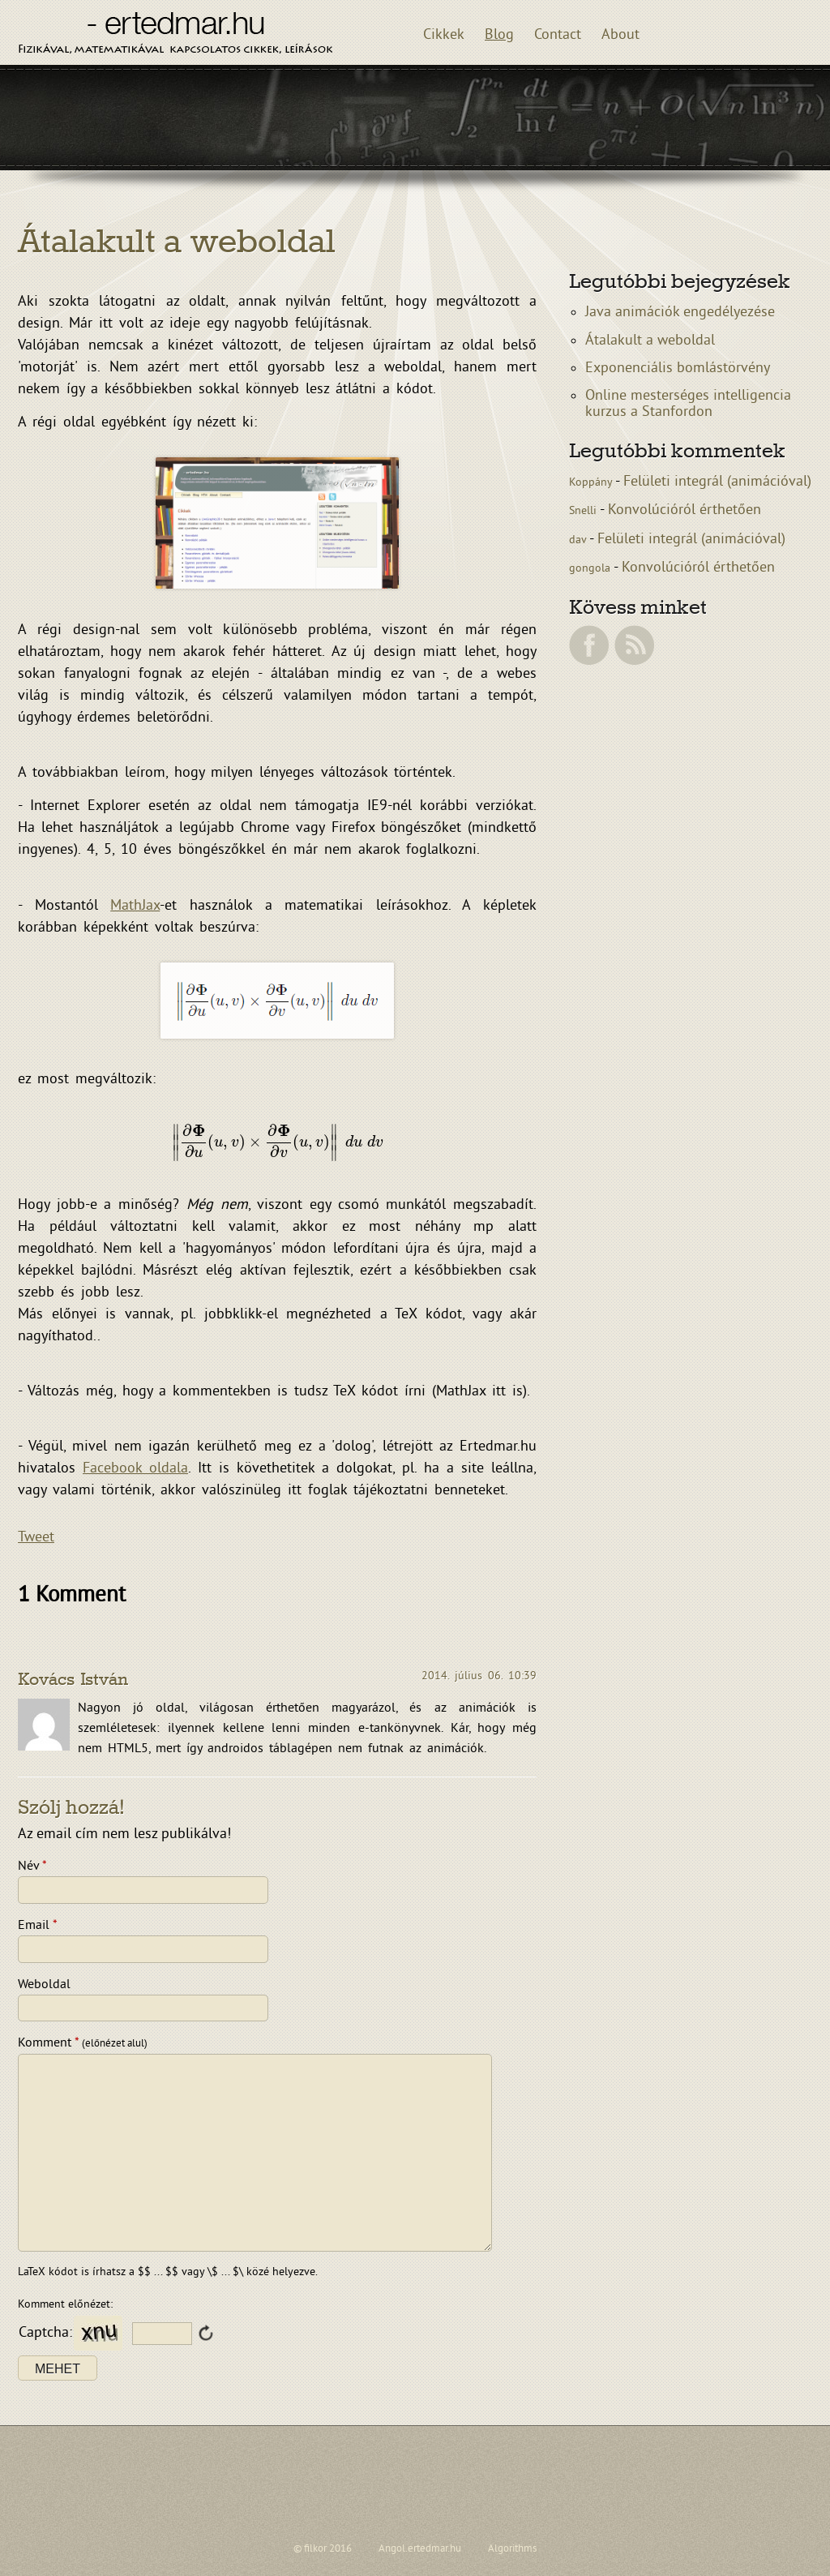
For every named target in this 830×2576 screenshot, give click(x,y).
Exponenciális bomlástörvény (677, 368)
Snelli (584, 511)
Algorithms (512, 2549)
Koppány (592, 483)
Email (38, 1926)
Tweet (36, 1537)
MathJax (135, 906)
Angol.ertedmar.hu (420, 2549)
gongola (591, 568)
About (620, 35)
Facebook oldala (135, 1468)
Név (32, 1866)
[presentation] (277, 1143)
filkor (315, 2549)
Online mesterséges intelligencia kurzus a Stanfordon (688, 404)
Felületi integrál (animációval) (717, 482)
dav (579, 540)
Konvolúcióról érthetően (684, 510)
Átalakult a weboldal (650, 341)
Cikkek (443, 35)
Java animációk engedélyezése (680, 312)
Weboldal (44, 1985)
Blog (499, 35)
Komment (83, 2043)
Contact (557, 35)
